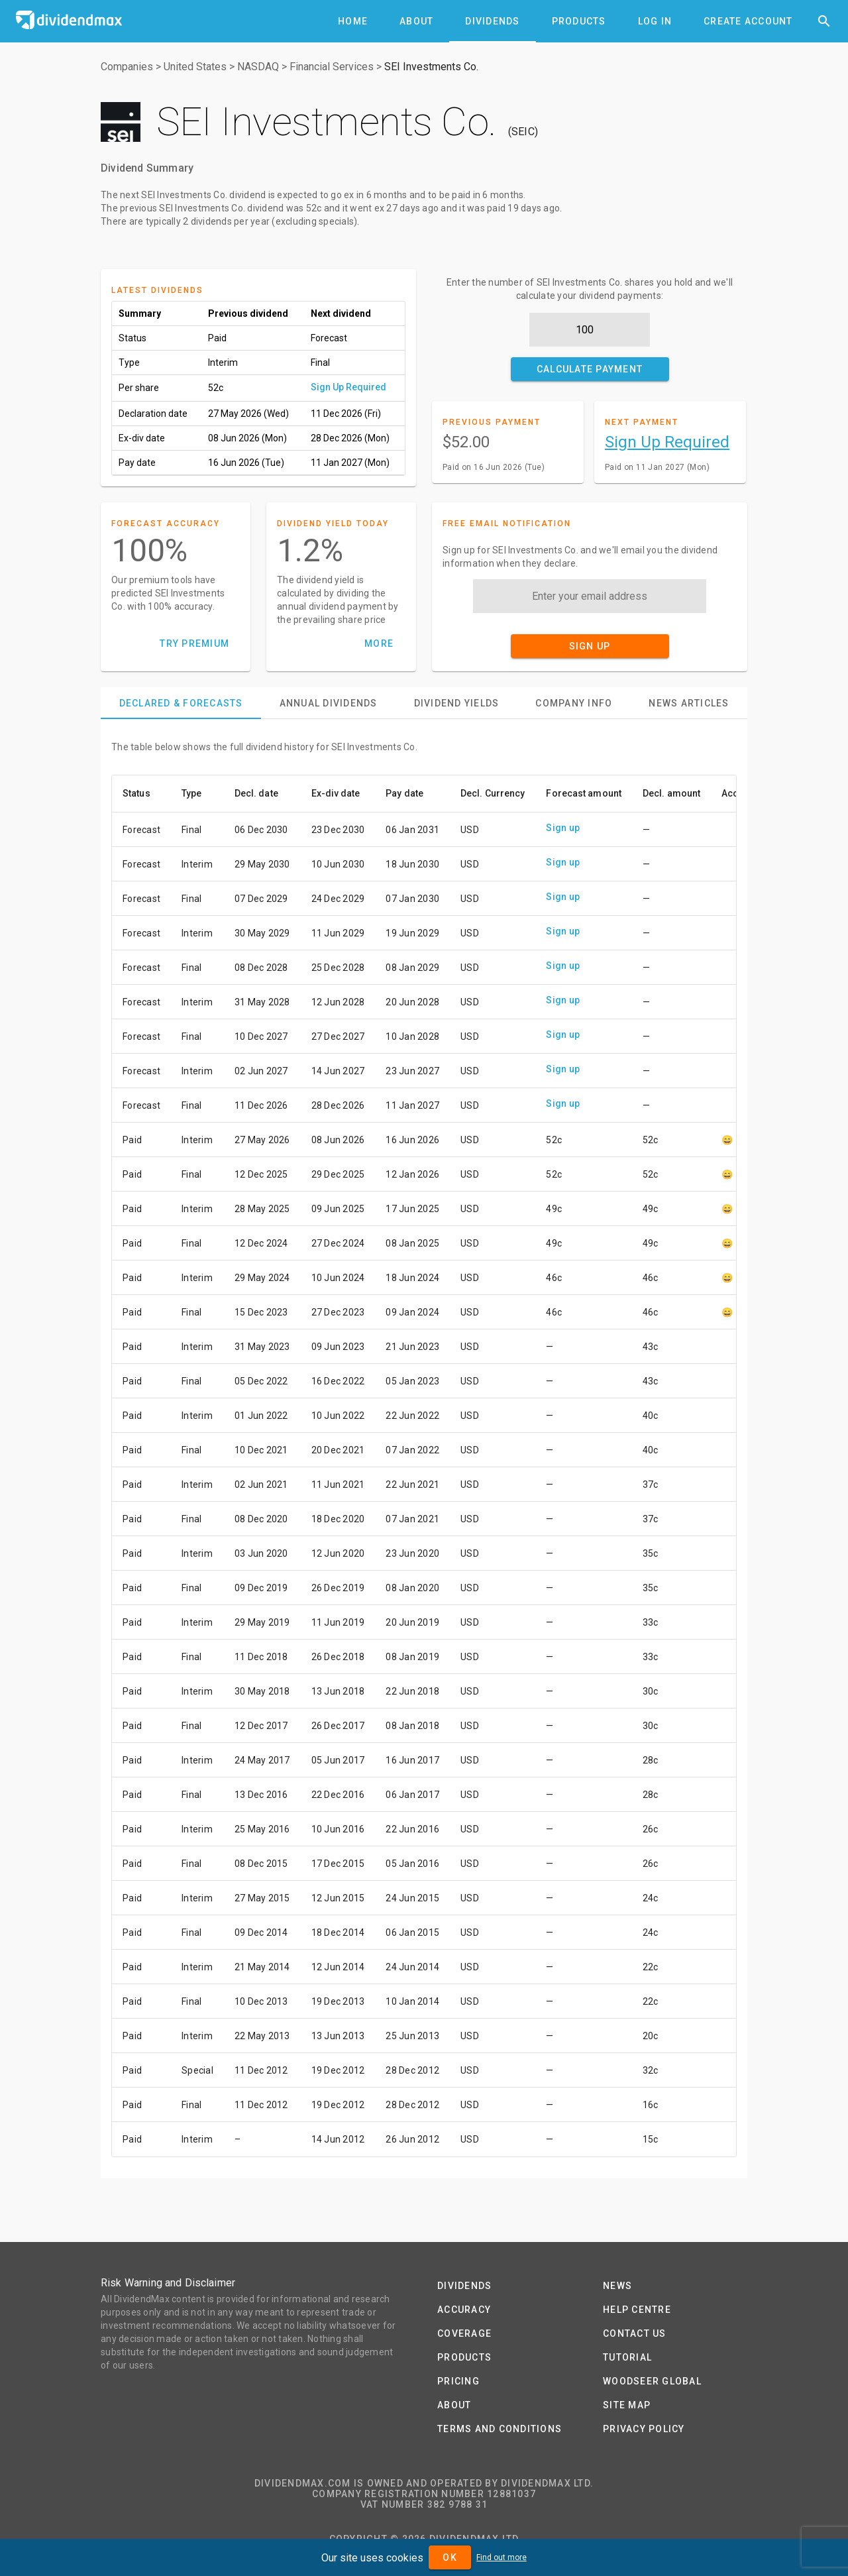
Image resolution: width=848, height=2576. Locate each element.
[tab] (353, 21)
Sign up (563, 827)
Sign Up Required (348, 387)
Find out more (501, 2557)
